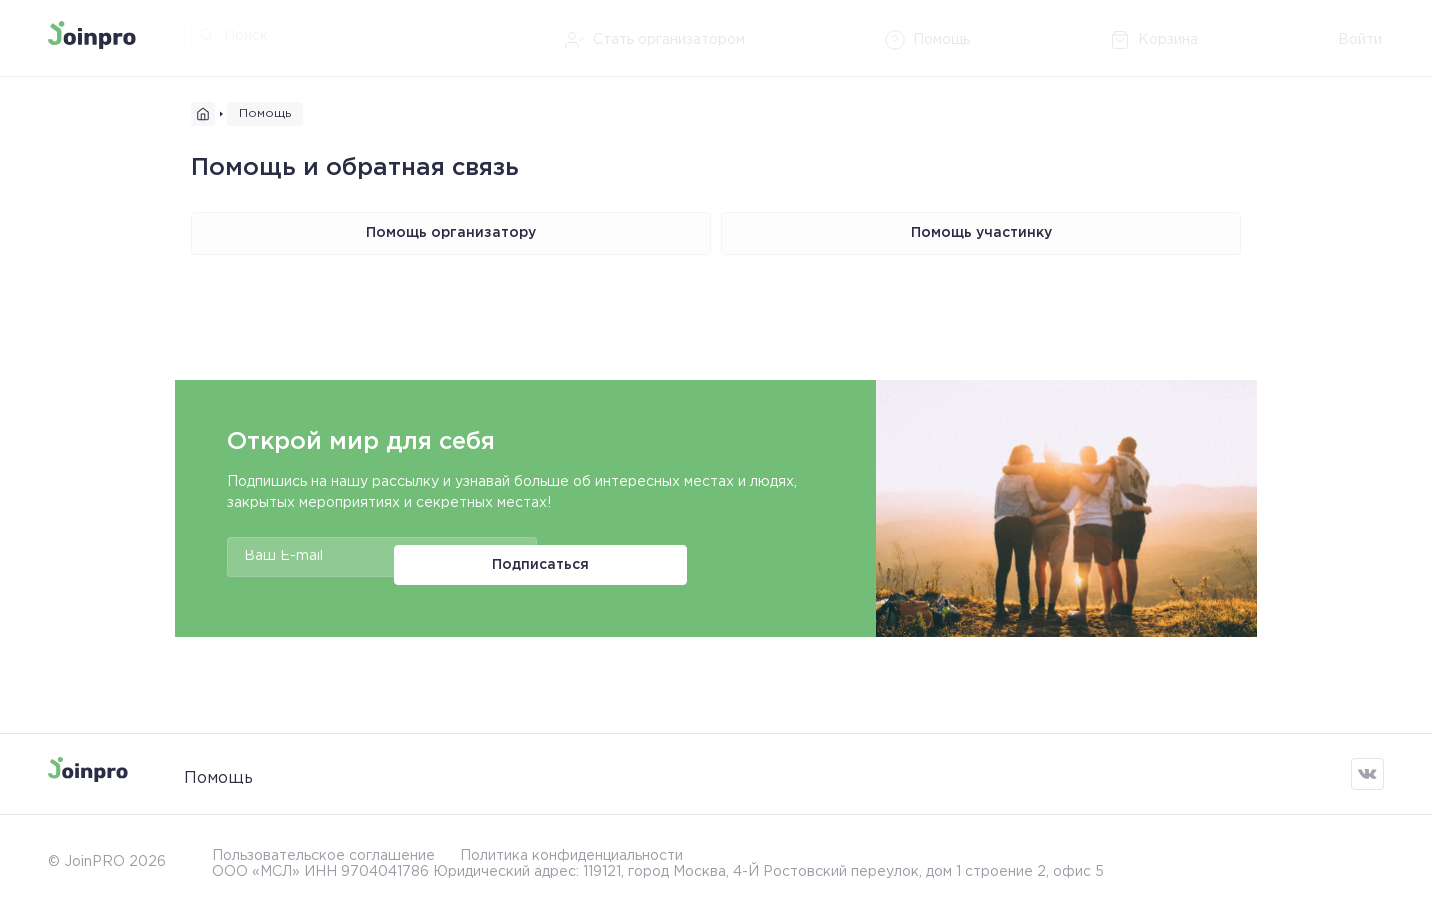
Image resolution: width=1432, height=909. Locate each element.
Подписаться (616, 557)
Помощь (218, 773)
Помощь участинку (981, 233)
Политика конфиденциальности (571, 852)
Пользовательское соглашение (323, 852)
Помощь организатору (451, 233)
